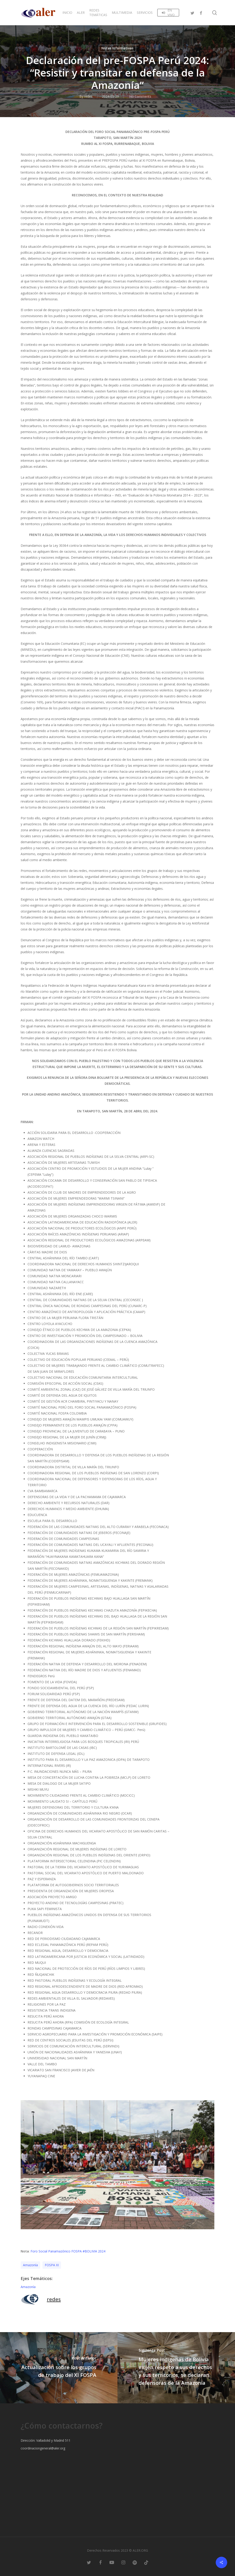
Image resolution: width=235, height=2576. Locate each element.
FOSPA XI (52, 2265)
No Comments (140, 96)
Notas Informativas (117, 48)
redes (88, 96)
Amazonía (30, 2265)
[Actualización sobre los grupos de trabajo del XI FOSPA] (59, 2367)
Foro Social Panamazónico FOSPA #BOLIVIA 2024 (68, 2251)
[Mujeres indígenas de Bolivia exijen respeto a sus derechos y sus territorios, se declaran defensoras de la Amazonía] (176, 2367)
